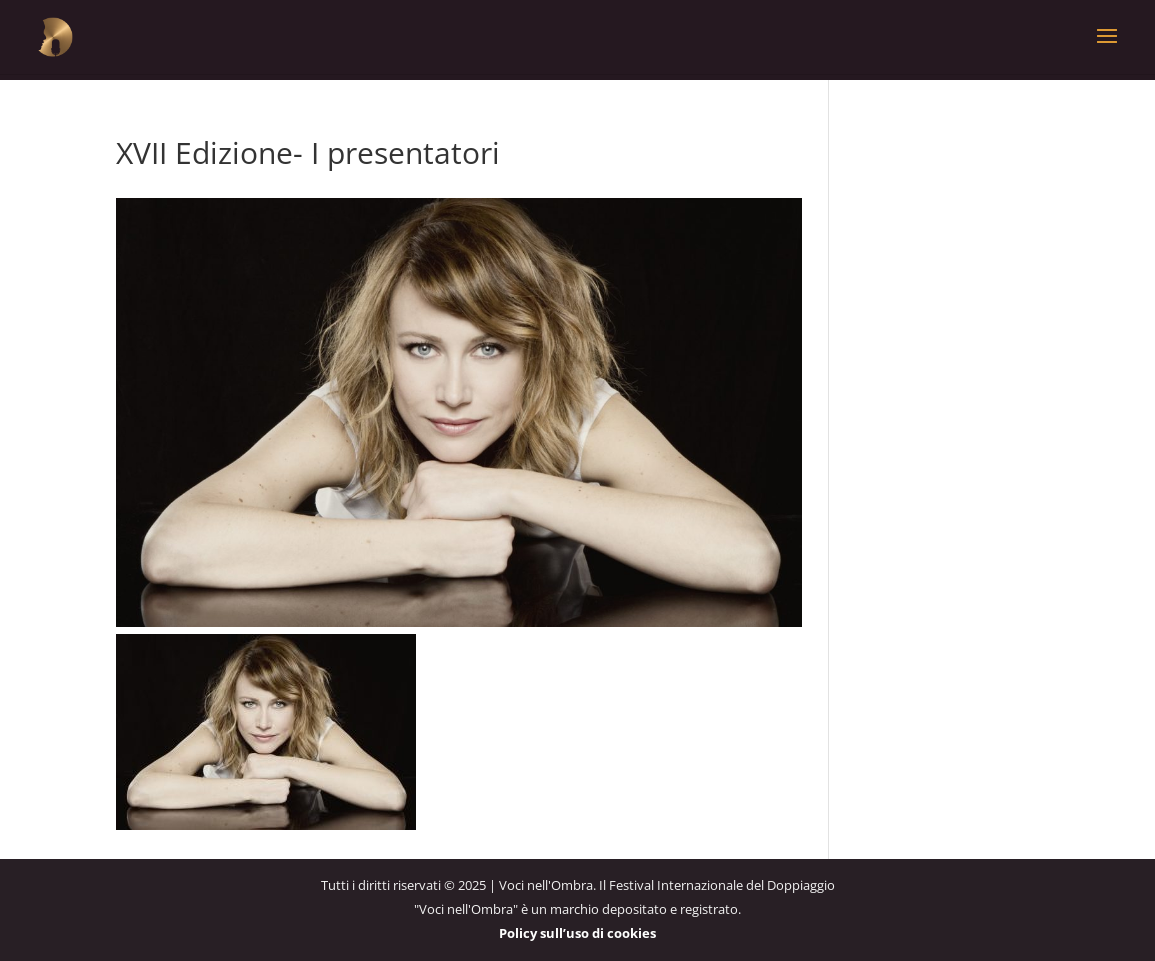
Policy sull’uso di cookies (577, 933)
